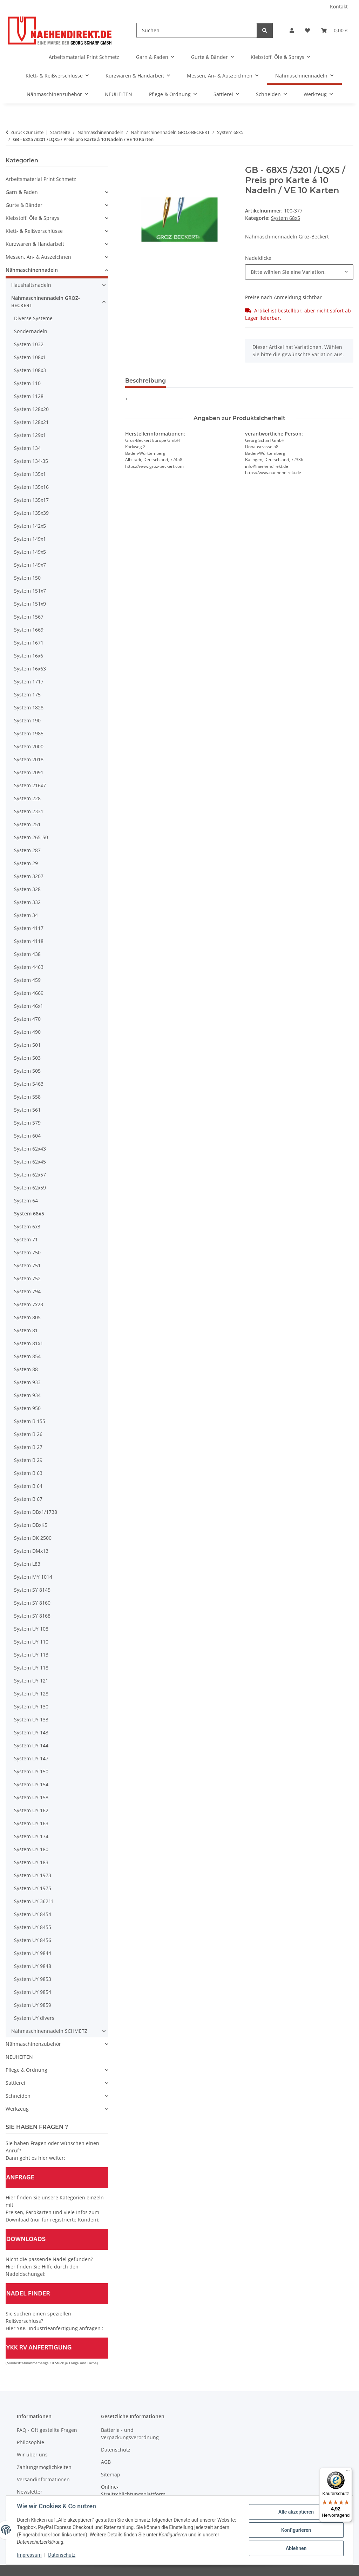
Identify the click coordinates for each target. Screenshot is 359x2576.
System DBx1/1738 (35, 1512)
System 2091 (28, 772)
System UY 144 (31, 1745)
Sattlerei (15, 2082)
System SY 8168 (32, 1615)
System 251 (27, 824)
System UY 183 (31, 1862)
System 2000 (28, 746)
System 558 (27, 1096)
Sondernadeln (30, 331)
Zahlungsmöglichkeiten (44, 2467)
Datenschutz (62, 2555)
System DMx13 (31, 1550)
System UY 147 (31, 1758)
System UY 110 (31, 1641)
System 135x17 (31, 500)
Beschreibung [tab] (145, 380)
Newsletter (29, 2491)
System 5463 (28, 1083)
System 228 (27, 798)
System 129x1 (30, 435)
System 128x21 (31, 422)
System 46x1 (28, 1006)
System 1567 (28, 616)
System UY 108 (31, 1628)
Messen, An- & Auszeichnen (38, 257)
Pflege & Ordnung (26, 2069)
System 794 (27, 1291)
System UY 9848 (32, 1966)
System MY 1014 (33, 1576)
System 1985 (28, 733)
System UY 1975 (32, 1888)
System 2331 (28, 811)
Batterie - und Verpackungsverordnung (130, 2434)
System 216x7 (30, 785)
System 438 (27, 954)
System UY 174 (31, 1836)
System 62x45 (30, 1161)
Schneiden (18, 2095)
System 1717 (28, 681)
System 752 (27, 1278)
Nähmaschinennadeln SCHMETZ (49, 2031)
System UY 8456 (32, 1940)
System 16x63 (30, 668)
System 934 (27, 1395)
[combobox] (299, 271)
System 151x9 (30, 603)
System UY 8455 (32, 1927)
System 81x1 (28, 1343)
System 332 (27, 902)
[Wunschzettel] (307, 30)
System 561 (27, 1109)
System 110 (27, 383)
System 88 (26, 1369)
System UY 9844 (32, 1953)
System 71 (26, 1239)
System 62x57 (30, 1174)
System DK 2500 (33, 1538)
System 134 (27, 448)
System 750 (27, 1252)
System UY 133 (31, 1719)
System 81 (26, 1330)
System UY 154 (31, 1784)
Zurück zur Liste (27, 132)
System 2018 (28, 759)
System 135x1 (30, 474)
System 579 (27, 1122)
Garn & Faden (22, 192)
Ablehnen (295, 2548)
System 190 (27, 720)
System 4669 (28, 993)
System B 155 (29, 1421)
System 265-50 (31, 837)
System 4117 (28, 928)
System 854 (27, 1356)
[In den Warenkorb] (130, 161)
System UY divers (34, 2018)
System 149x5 (30, 551)
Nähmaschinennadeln (32, 270)
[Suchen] (196, 30)
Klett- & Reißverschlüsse (34, 231)
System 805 (27, 1317)
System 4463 (28, 967)
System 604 (27, 1135)
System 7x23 (28, 1304)
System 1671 (28, 642)
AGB (106, 2462)
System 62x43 (30, 1148)
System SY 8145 (32, 1589)
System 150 (27, 577)
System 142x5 (30, 525)
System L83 (27, 1563)
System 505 (27, 1070)
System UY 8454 (32, 1914)
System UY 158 (31, 1797)
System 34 (26, 915)
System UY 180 (31, 1849)
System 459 (27, 980)
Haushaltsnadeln (31, 285)
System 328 (27, 889)
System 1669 (28, 629)
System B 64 (28, 1486)
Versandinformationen (43, 2479)
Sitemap (110, 2474)
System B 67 (28, 1499)
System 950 (27, 1408)
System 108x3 (30, 370)
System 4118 (28, 941)
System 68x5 (285, 218)
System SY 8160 (32, 1602)
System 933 (27, 1382)
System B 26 (28, 1434)
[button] (291, 30)
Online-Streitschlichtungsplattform (133, 2490)
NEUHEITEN (19, 2057)
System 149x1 (30, 538)
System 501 (27, 1044)
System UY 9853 (32, 1979)
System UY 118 (31, 1667)
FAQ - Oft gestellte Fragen (47, 2430)
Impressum (29, 2555)
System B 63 (28, 1473)
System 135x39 (31, 513)
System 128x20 (31, 409)
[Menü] (348, 2472)
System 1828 (28, 707)
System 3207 (28, 876)
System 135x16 (31, 487)
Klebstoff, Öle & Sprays (32, 218)
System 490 (27, 1032)
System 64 (26, 1200)
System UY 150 (31, 1771)
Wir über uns (32, 2454)
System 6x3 (27, 1226)
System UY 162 (31, 1810)
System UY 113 (31, 1654)
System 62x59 (30, 1187)
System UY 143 (31, 1732)
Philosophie (30, 2442)
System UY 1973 (32, 1875)
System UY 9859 (32, 2005)
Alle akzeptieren (295, 2512)
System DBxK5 (30, 1525)
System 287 (27, 850)
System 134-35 (31, 461)
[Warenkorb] (334, 30)
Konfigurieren (296, 2530)
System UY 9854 (32, 1992)
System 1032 (28, 344)
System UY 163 (31, 1823)
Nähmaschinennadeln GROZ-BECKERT (45, 302)
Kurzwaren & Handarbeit (35, 244)
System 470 (27, 1019)
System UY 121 (31, 1680)
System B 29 (28, 1460)
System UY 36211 (34, 1901)
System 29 (26, 863)
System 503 (27, 1057)
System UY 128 (31, 1693)
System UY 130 (31, 1706)
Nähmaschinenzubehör (33, 2044)
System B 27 (28, 1447)
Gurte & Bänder (24, 205)
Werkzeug (17, 2108)
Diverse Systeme (33, 318)
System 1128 (28, 396)
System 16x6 (28, 655)
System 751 (27, 1265)
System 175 (27, 694)
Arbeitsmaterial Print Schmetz (41, 179)
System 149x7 (30, 564)
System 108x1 (30, 357)
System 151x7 (30, 590)
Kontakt (339, 6)
